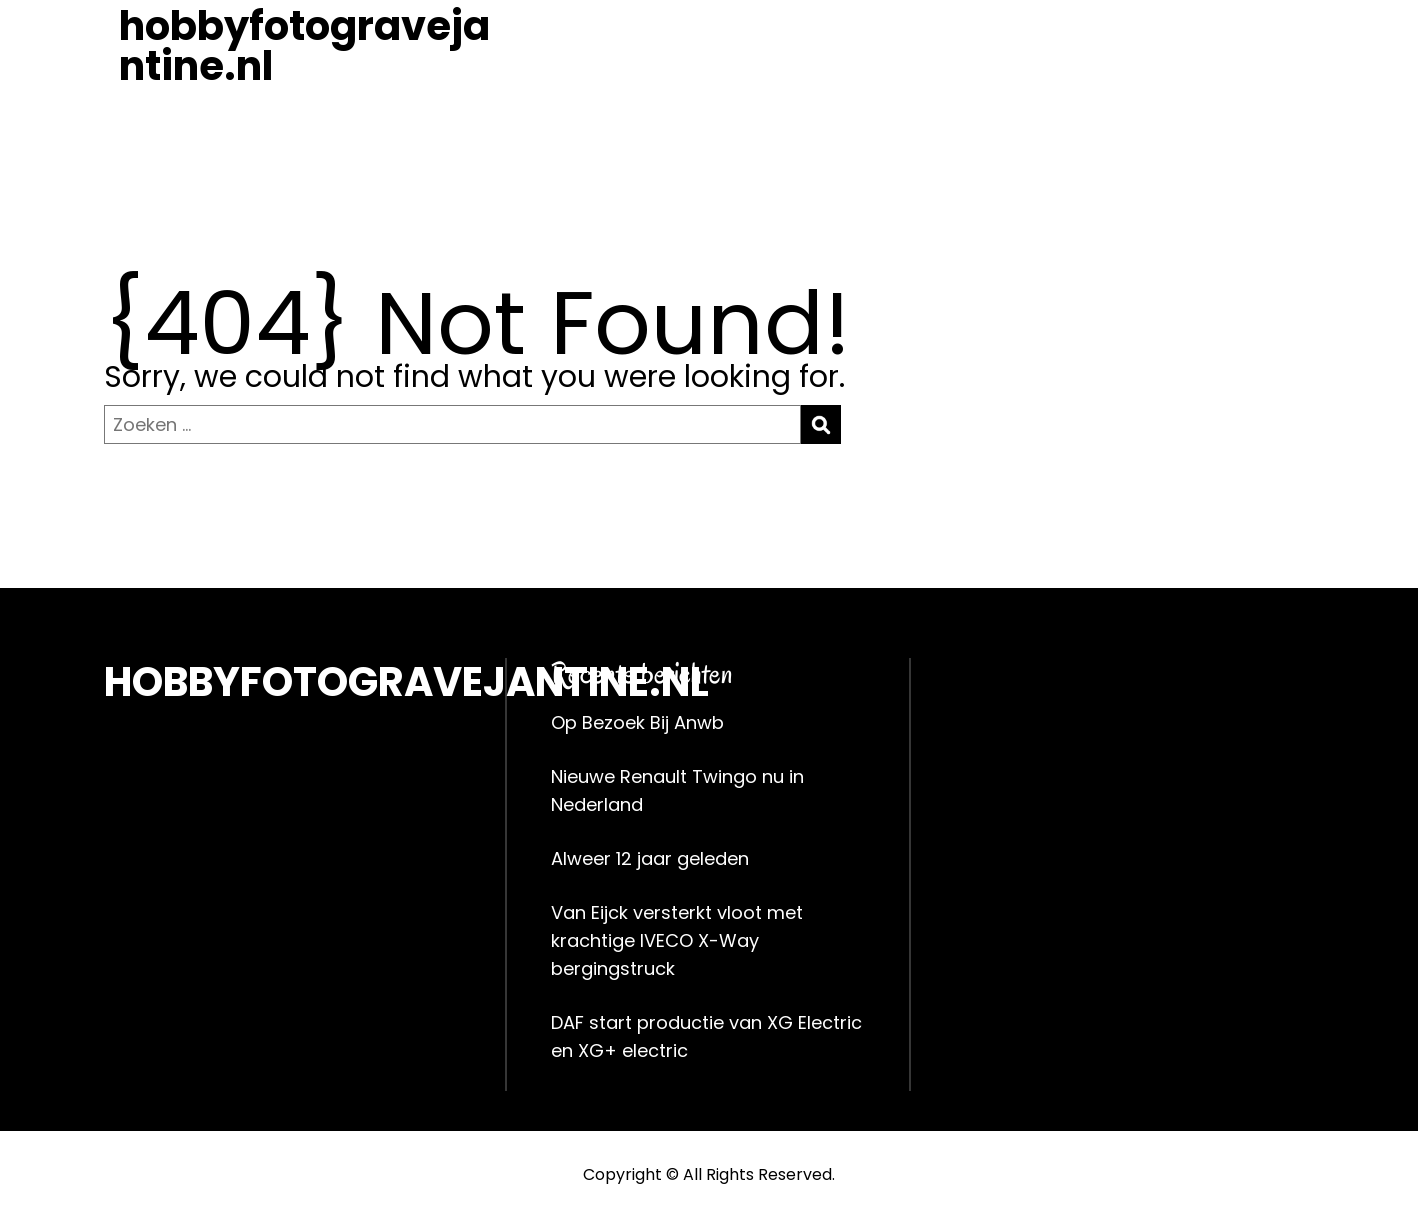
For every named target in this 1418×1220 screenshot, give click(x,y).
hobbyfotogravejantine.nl (304, 46)
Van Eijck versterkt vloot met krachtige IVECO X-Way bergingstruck (677, 940)
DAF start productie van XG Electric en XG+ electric (706, 1036)
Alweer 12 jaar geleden (650, 858)
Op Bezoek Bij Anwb (637, 722)
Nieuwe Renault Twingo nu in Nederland (677, 790)
